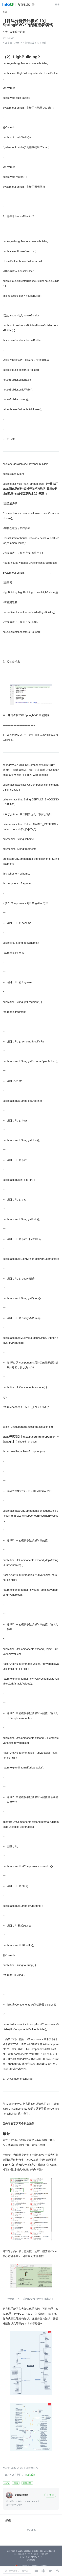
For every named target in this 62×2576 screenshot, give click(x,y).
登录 (57, 4)
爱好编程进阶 (17, 31)
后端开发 (27, 2483)
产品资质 (31, 2560)
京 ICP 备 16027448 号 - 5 (31, 2557)
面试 (16, 2483)
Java (6, 2483)
